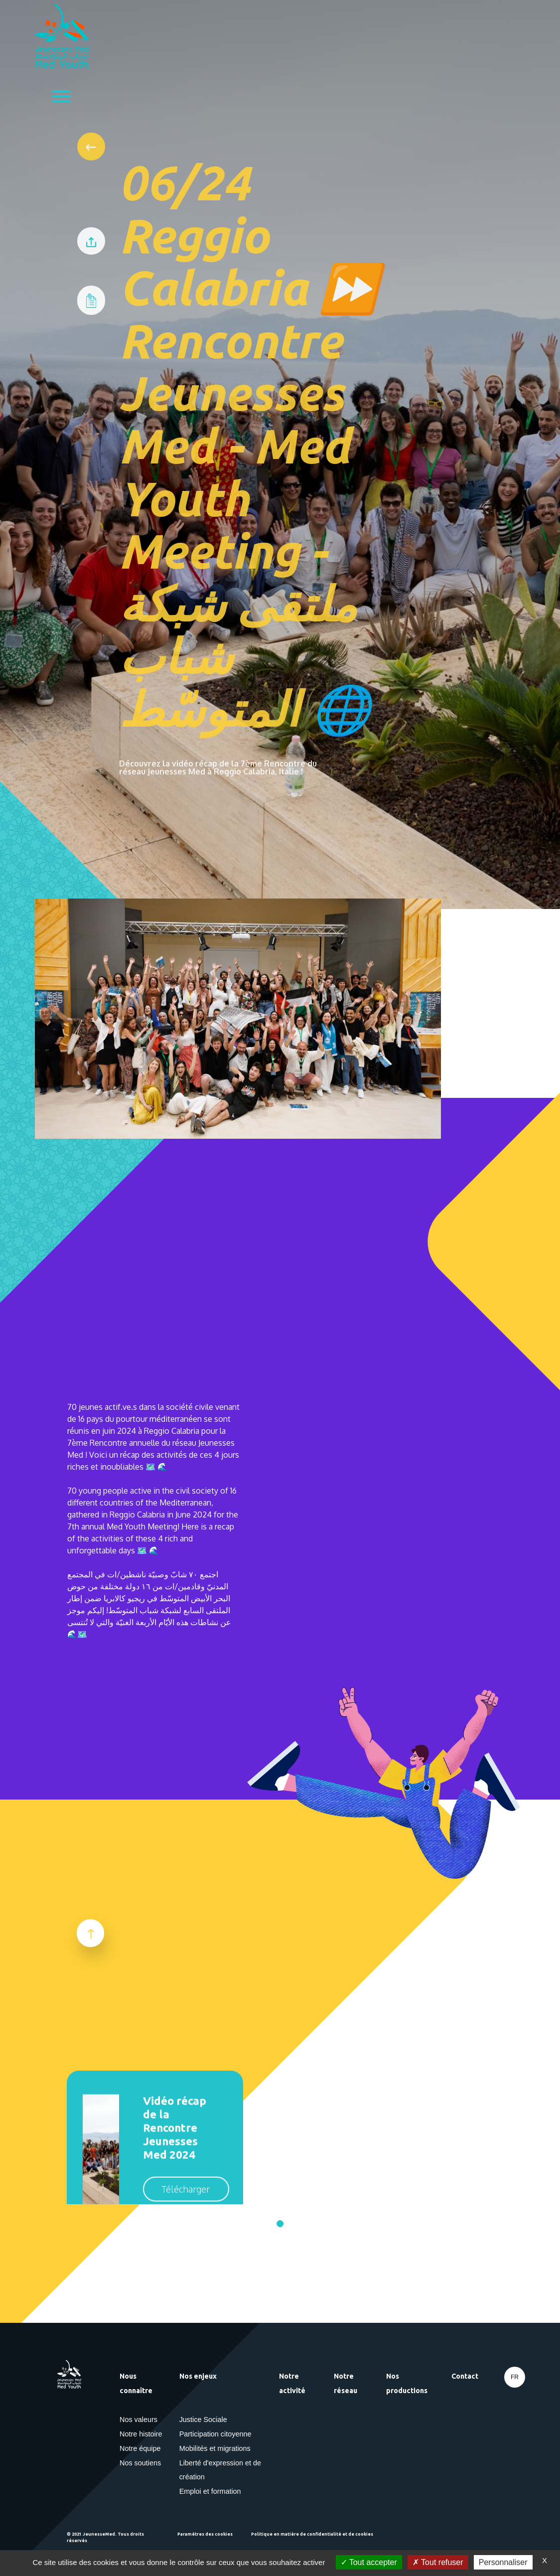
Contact (464, 2376)
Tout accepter (369, 2562)
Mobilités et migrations (215, 2448)
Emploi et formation (210, 2491)
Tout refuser (438, 2562)
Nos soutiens (140, 2463)
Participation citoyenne (215, 2434)
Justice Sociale (203, 2420)
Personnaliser (503, 2562)
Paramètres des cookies (205, 2534)
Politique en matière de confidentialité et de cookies (312, 2534)
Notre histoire (141, 2434)
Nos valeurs (138, 2420)
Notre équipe (140, 2448)
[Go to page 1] (280, 2223)
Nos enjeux (198, 2376)
